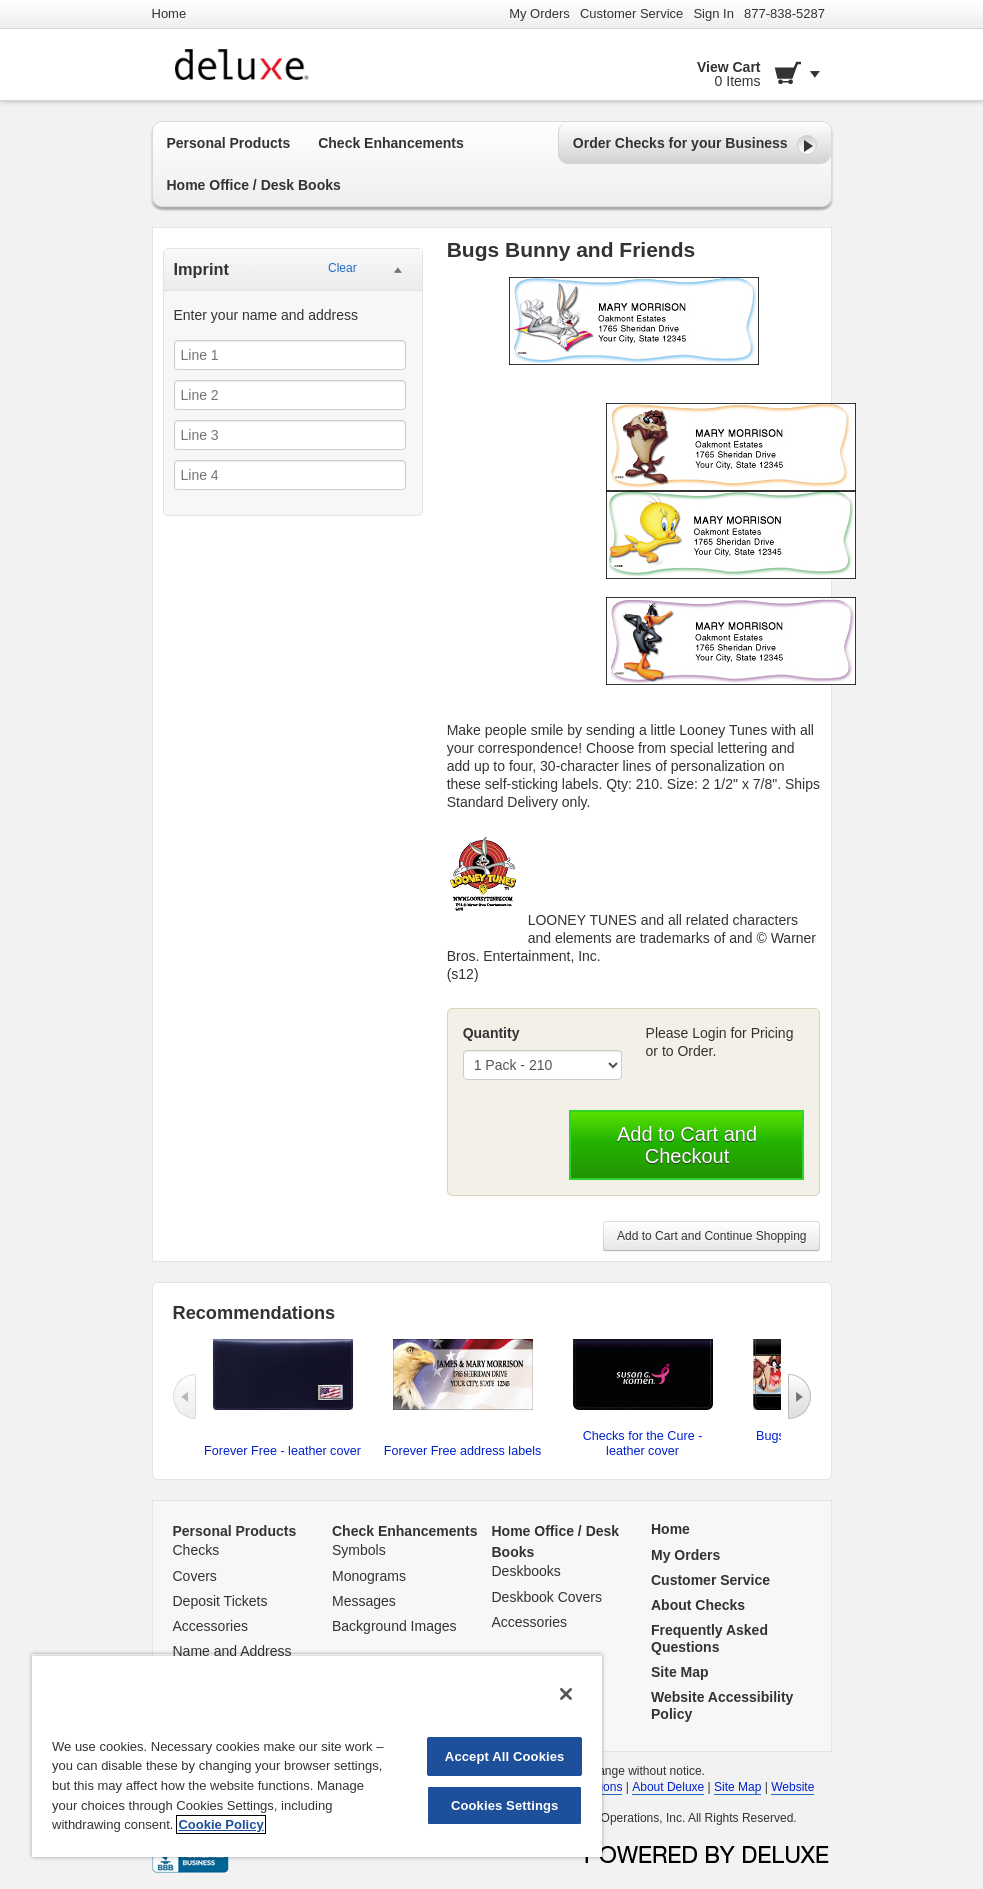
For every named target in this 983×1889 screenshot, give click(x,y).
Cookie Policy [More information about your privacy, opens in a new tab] (220, 1824)
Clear (342, 268)
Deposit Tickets (220, 1601)
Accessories (210, 1626)
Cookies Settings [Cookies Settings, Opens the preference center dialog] (505, 1805)
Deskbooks (526, 1571)
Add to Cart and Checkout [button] (687, 1145)
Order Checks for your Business (695, 145)
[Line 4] (290, 475)
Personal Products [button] (229, 143)
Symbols (359, 1550)
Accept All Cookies (505, 1756)
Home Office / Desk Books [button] (254, 185)
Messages (364, 1601)
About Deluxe (668, 1787)
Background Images (394, 1626)
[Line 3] (290, 435)
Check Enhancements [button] (391, 143)
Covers (195, 1576)
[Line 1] (290, 355)
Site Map (737, 1787)
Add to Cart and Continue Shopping (711, 1236)
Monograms (369, 1576)
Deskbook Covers (547, 1597)
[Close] (566, 1694)
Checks (196, 1550)
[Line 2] (290, 395)
